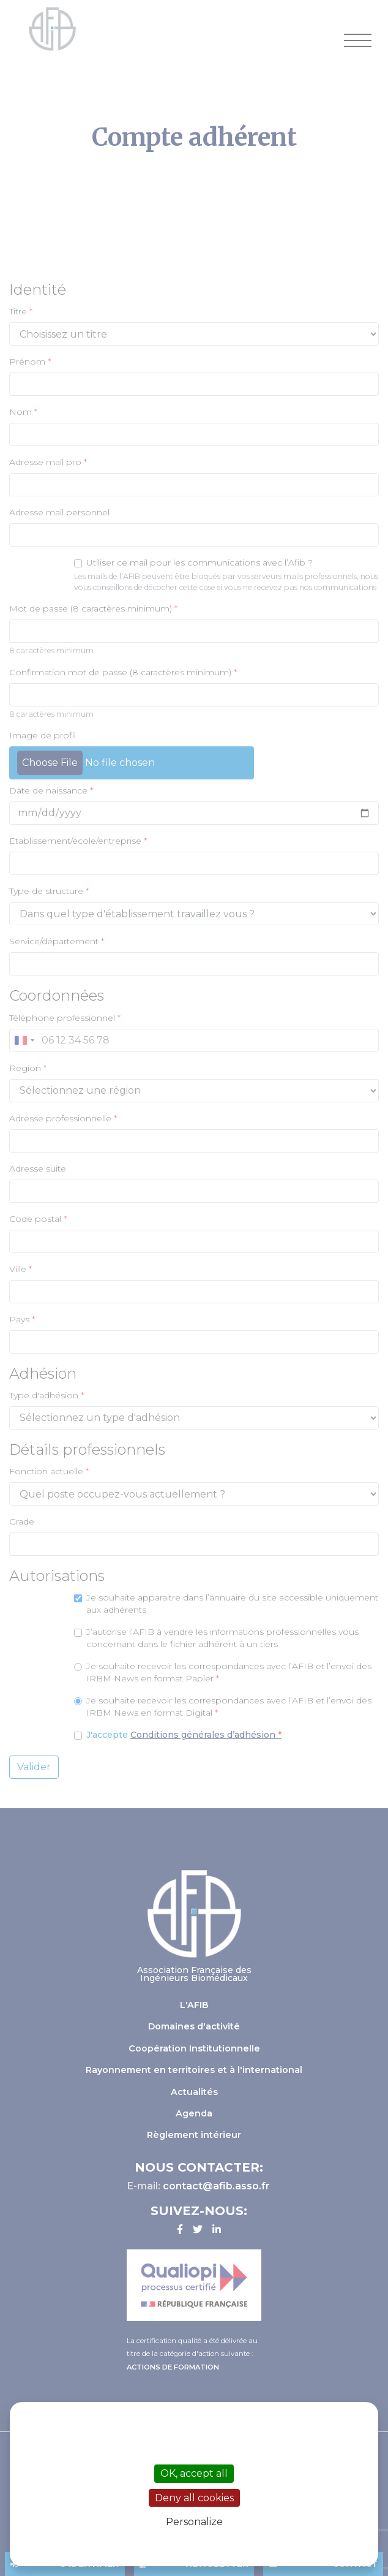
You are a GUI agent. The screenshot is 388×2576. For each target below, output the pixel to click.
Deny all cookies (194, 2498)
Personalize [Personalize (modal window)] (194, 2522)
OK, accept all (194, 2473)
